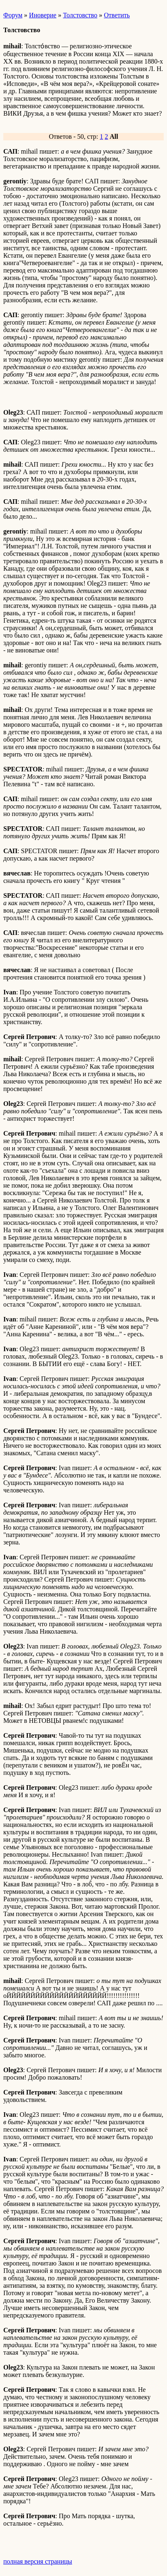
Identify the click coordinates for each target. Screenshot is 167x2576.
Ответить (117, 15)
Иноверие (42, 15)
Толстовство (80, 15)
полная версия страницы (37, 2561)
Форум (12, 15)
